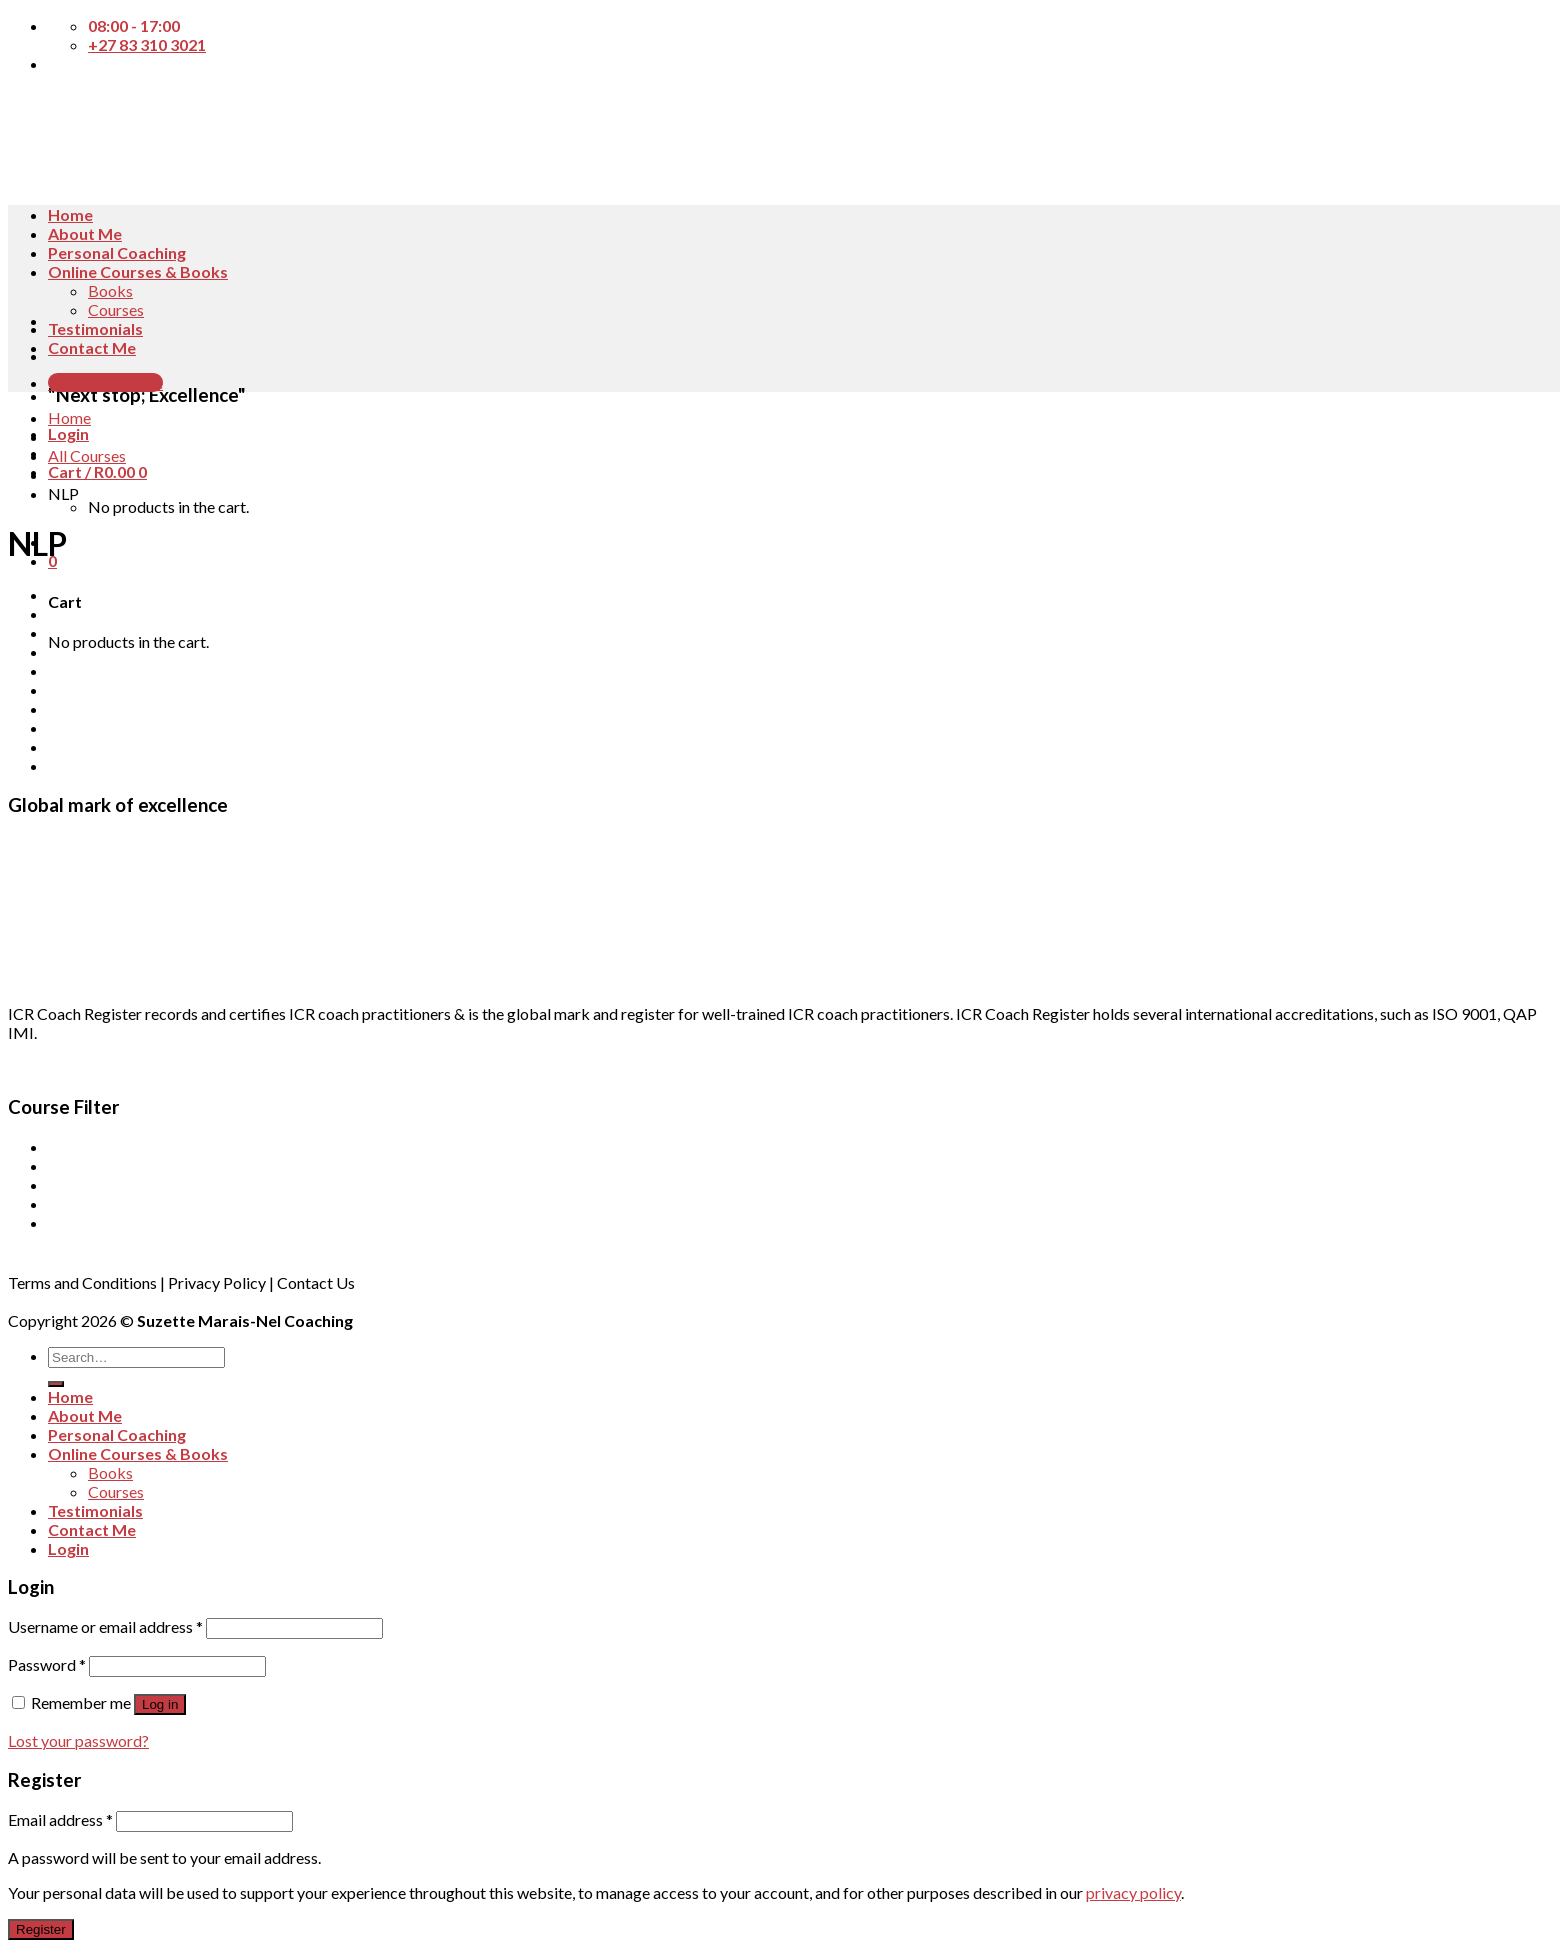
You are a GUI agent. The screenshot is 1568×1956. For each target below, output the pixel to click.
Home (70, 214)
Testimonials (95, 328)
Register (41, 1929)
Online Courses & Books (138, 271)
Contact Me (92, 347)
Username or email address (105, 1626)
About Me (85, 233)
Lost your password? (78, 1740)
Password (47, 1664)
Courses (116, 309)
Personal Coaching (117, 252)
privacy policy (1133, 1892)
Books (110, 290)
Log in (160, 1704)
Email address (60, 1819)
